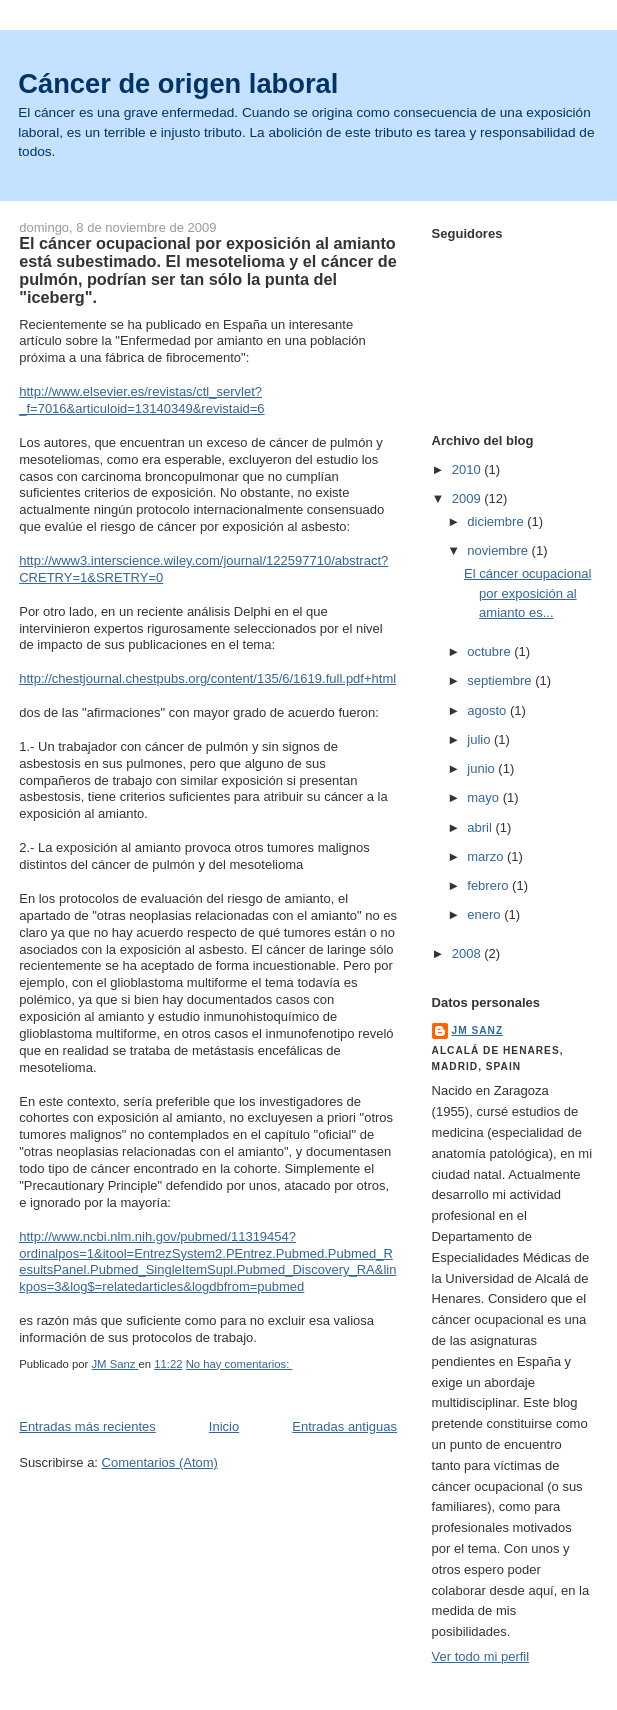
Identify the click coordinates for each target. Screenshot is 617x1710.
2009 (468, 498)
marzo (487, 856)
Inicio (224, 1426)
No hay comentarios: (239, 1364)
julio (480, 739)
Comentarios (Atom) (160, 1462)
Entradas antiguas (344, 1426)
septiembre (501, 680)
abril (481, 827)
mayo (484, 797)
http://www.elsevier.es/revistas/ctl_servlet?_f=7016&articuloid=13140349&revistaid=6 (141, 400)
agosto (488, 710)
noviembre (499, 550)
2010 (468, 469)
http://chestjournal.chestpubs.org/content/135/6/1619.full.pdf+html (207, 678)
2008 (468, 953)
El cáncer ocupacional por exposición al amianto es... (527, 593)
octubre (490, 651)
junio (482, 768)
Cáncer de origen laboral (178, 83)
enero (485, 914)
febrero (489, 885)
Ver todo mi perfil (481, 1656)
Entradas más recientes (87, 1426)
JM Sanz (478, 1030)
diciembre (497, 521)
